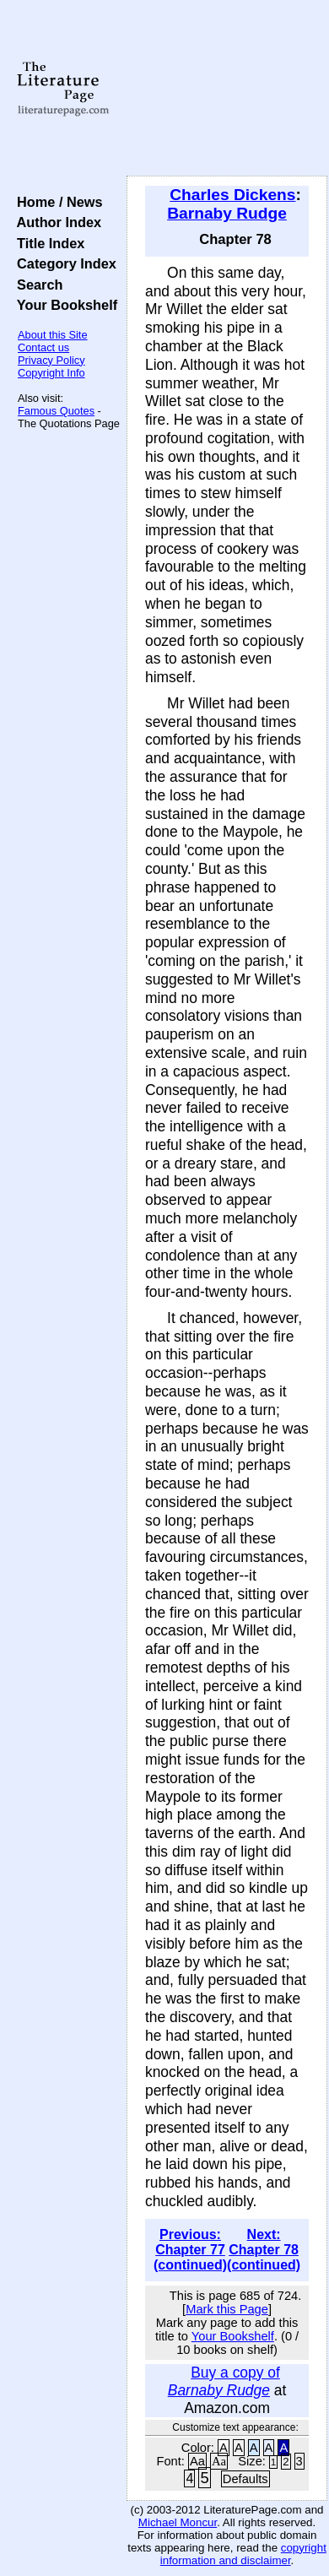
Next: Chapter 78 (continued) (263, 2249)
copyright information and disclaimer (243, 2554)
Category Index (62, 263)
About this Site (53, 334)
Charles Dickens (232, 194)
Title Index (46, 243)
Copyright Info (51, 372)
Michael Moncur (177, 2522)
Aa (197, 2461)
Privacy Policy (51, 360)
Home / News (56, 201)
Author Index (55, 222)
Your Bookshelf (63, 304)
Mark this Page (227, 2309)
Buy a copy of (224, 2381)
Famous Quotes (56, 410)
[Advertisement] (226, 88)
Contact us (43, 347)
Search (35, 284)
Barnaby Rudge (227, 213)
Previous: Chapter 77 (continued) (190, 2249)
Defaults (245, 2479)
